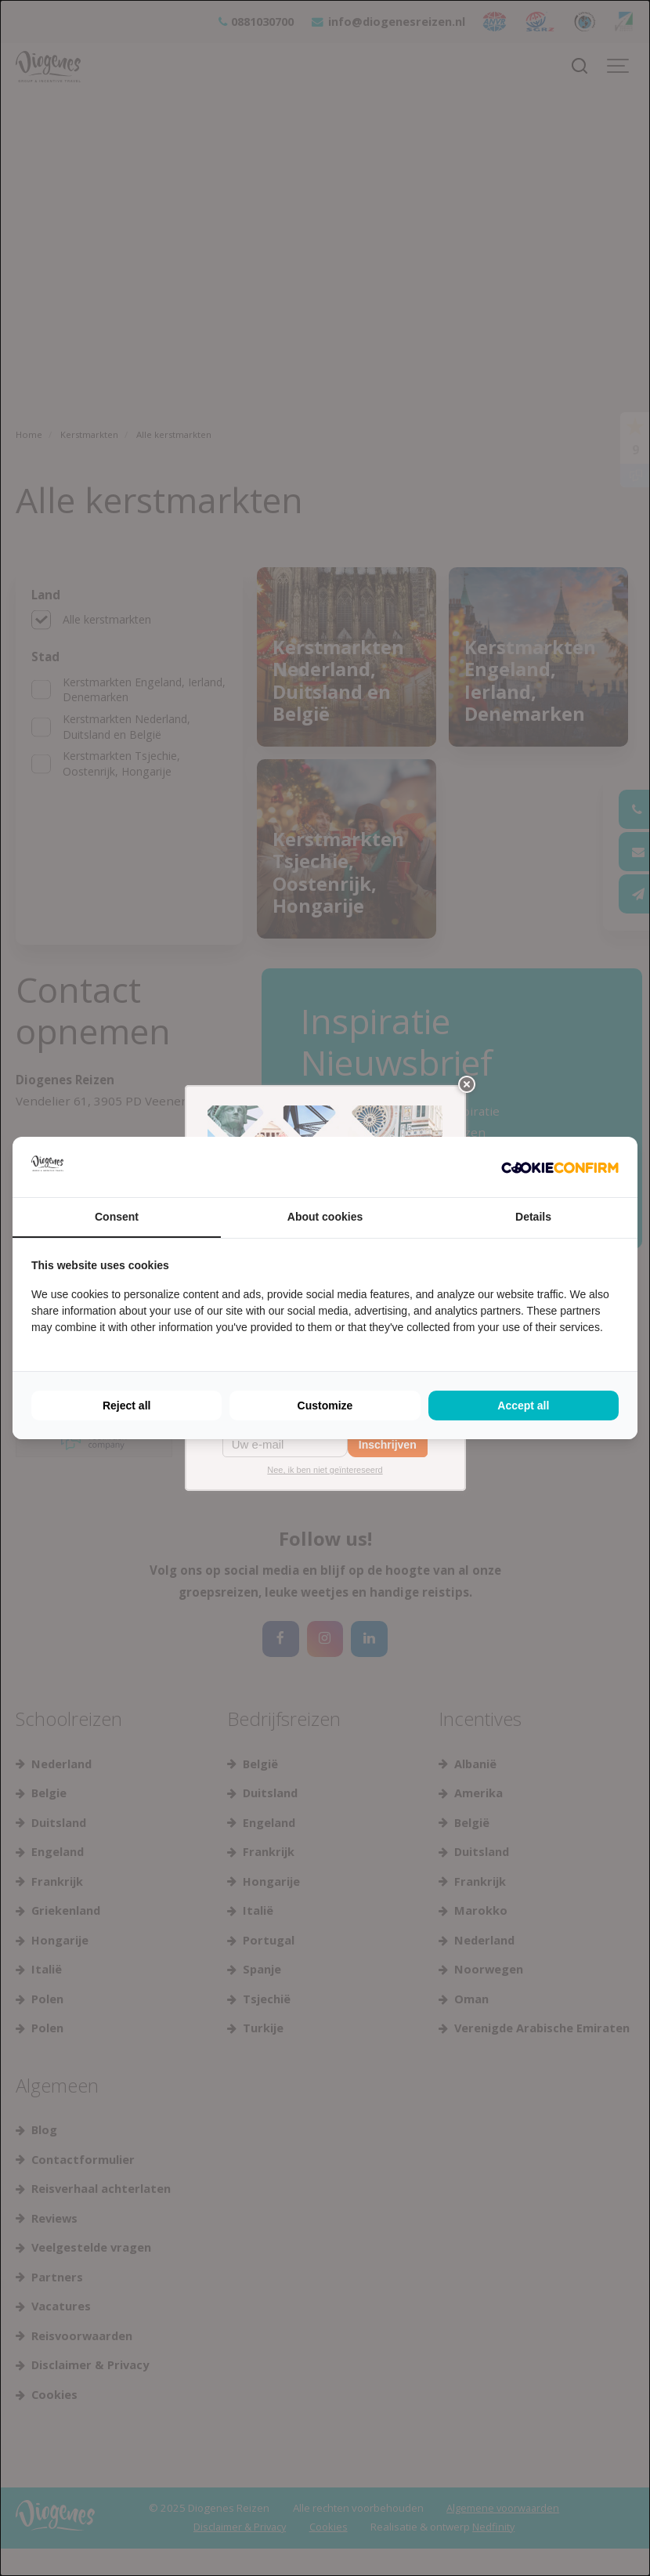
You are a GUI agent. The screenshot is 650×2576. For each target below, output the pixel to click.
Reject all (126, 1405)
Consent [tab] (117, 1216)
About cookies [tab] (325, 1216)
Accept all (523, 1405)
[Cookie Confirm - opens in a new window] (560, 1167)
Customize (325, 1405)
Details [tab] (533, 1216)
